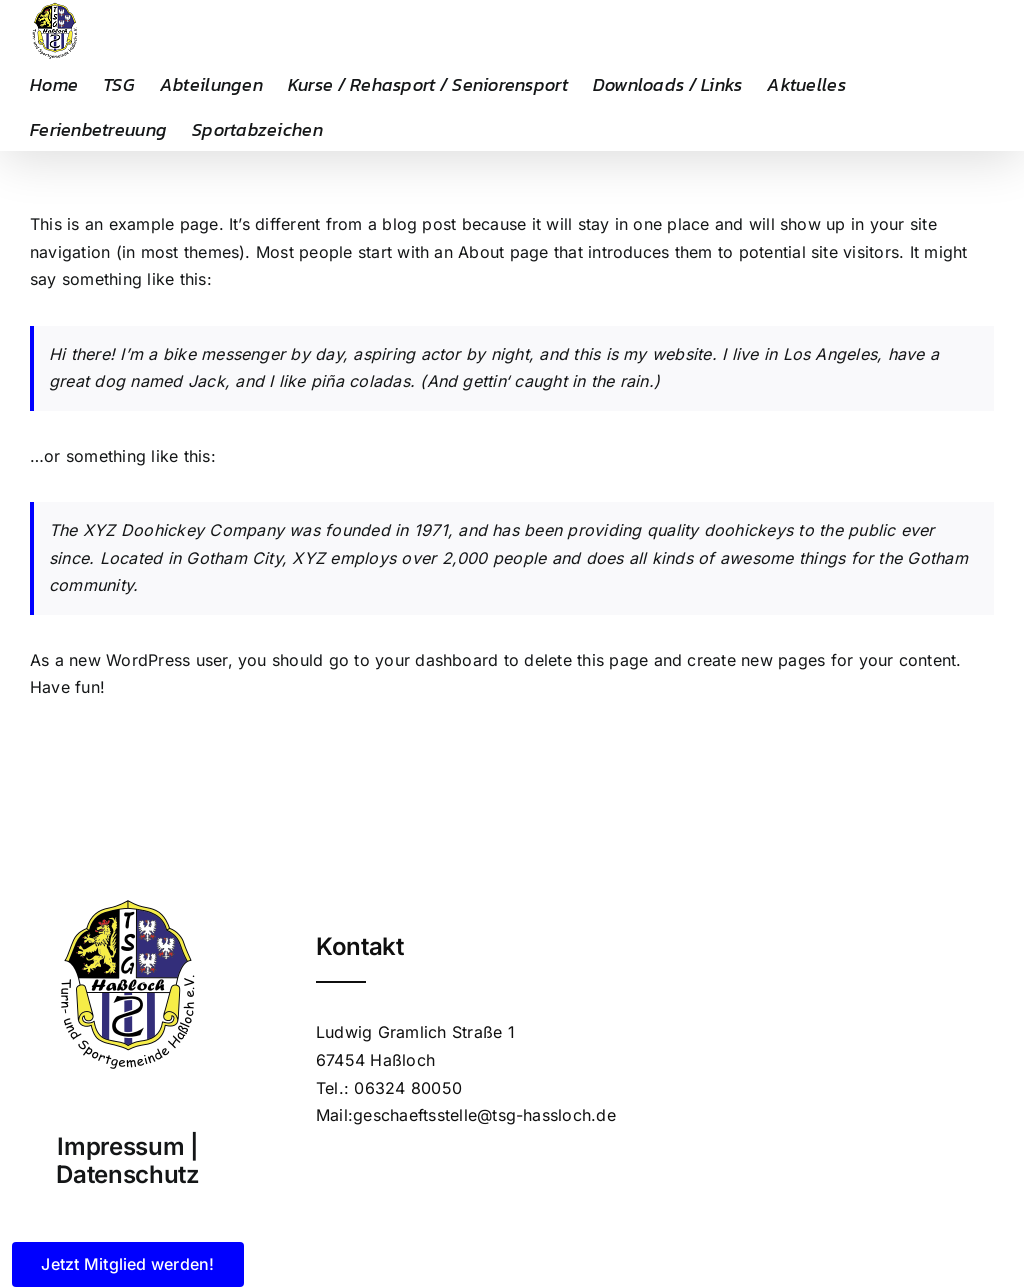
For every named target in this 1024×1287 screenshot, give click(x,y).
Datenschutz (127, 1174)
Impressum (120, 1146)
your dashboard (436, 660)
